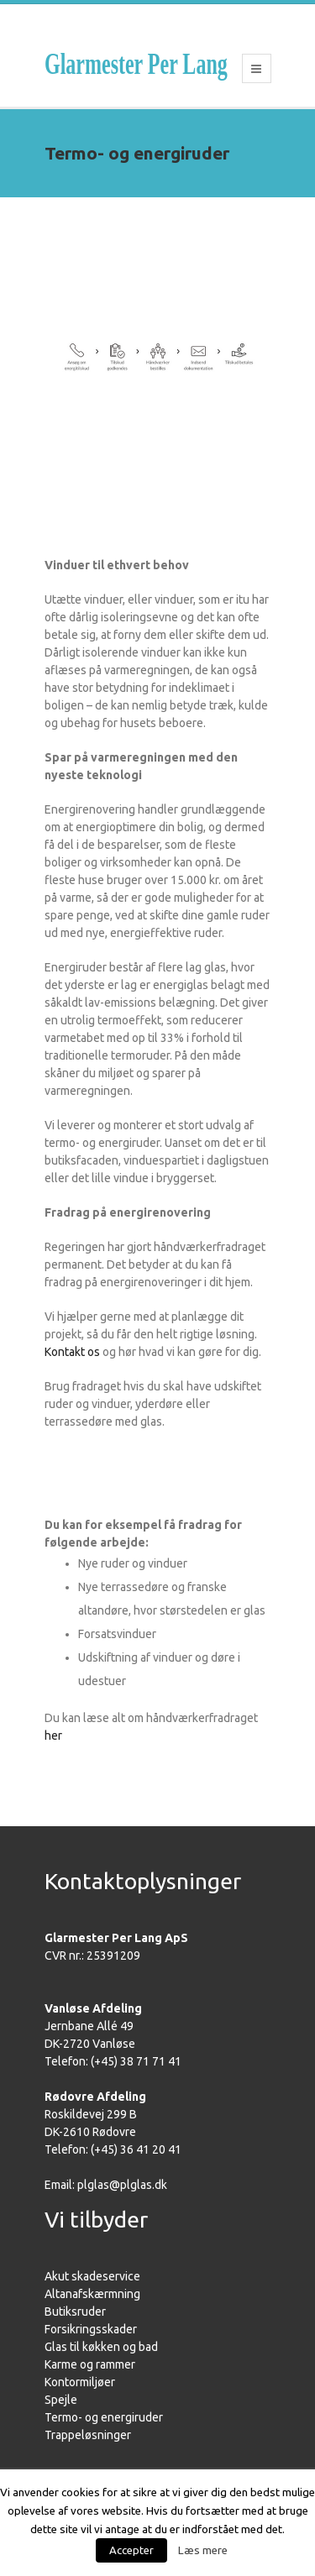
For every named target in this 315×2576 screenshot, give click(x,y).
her (53, 1735)
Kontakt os (72, 1352)
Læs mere (203, 2550)
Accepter (131, 2550)
